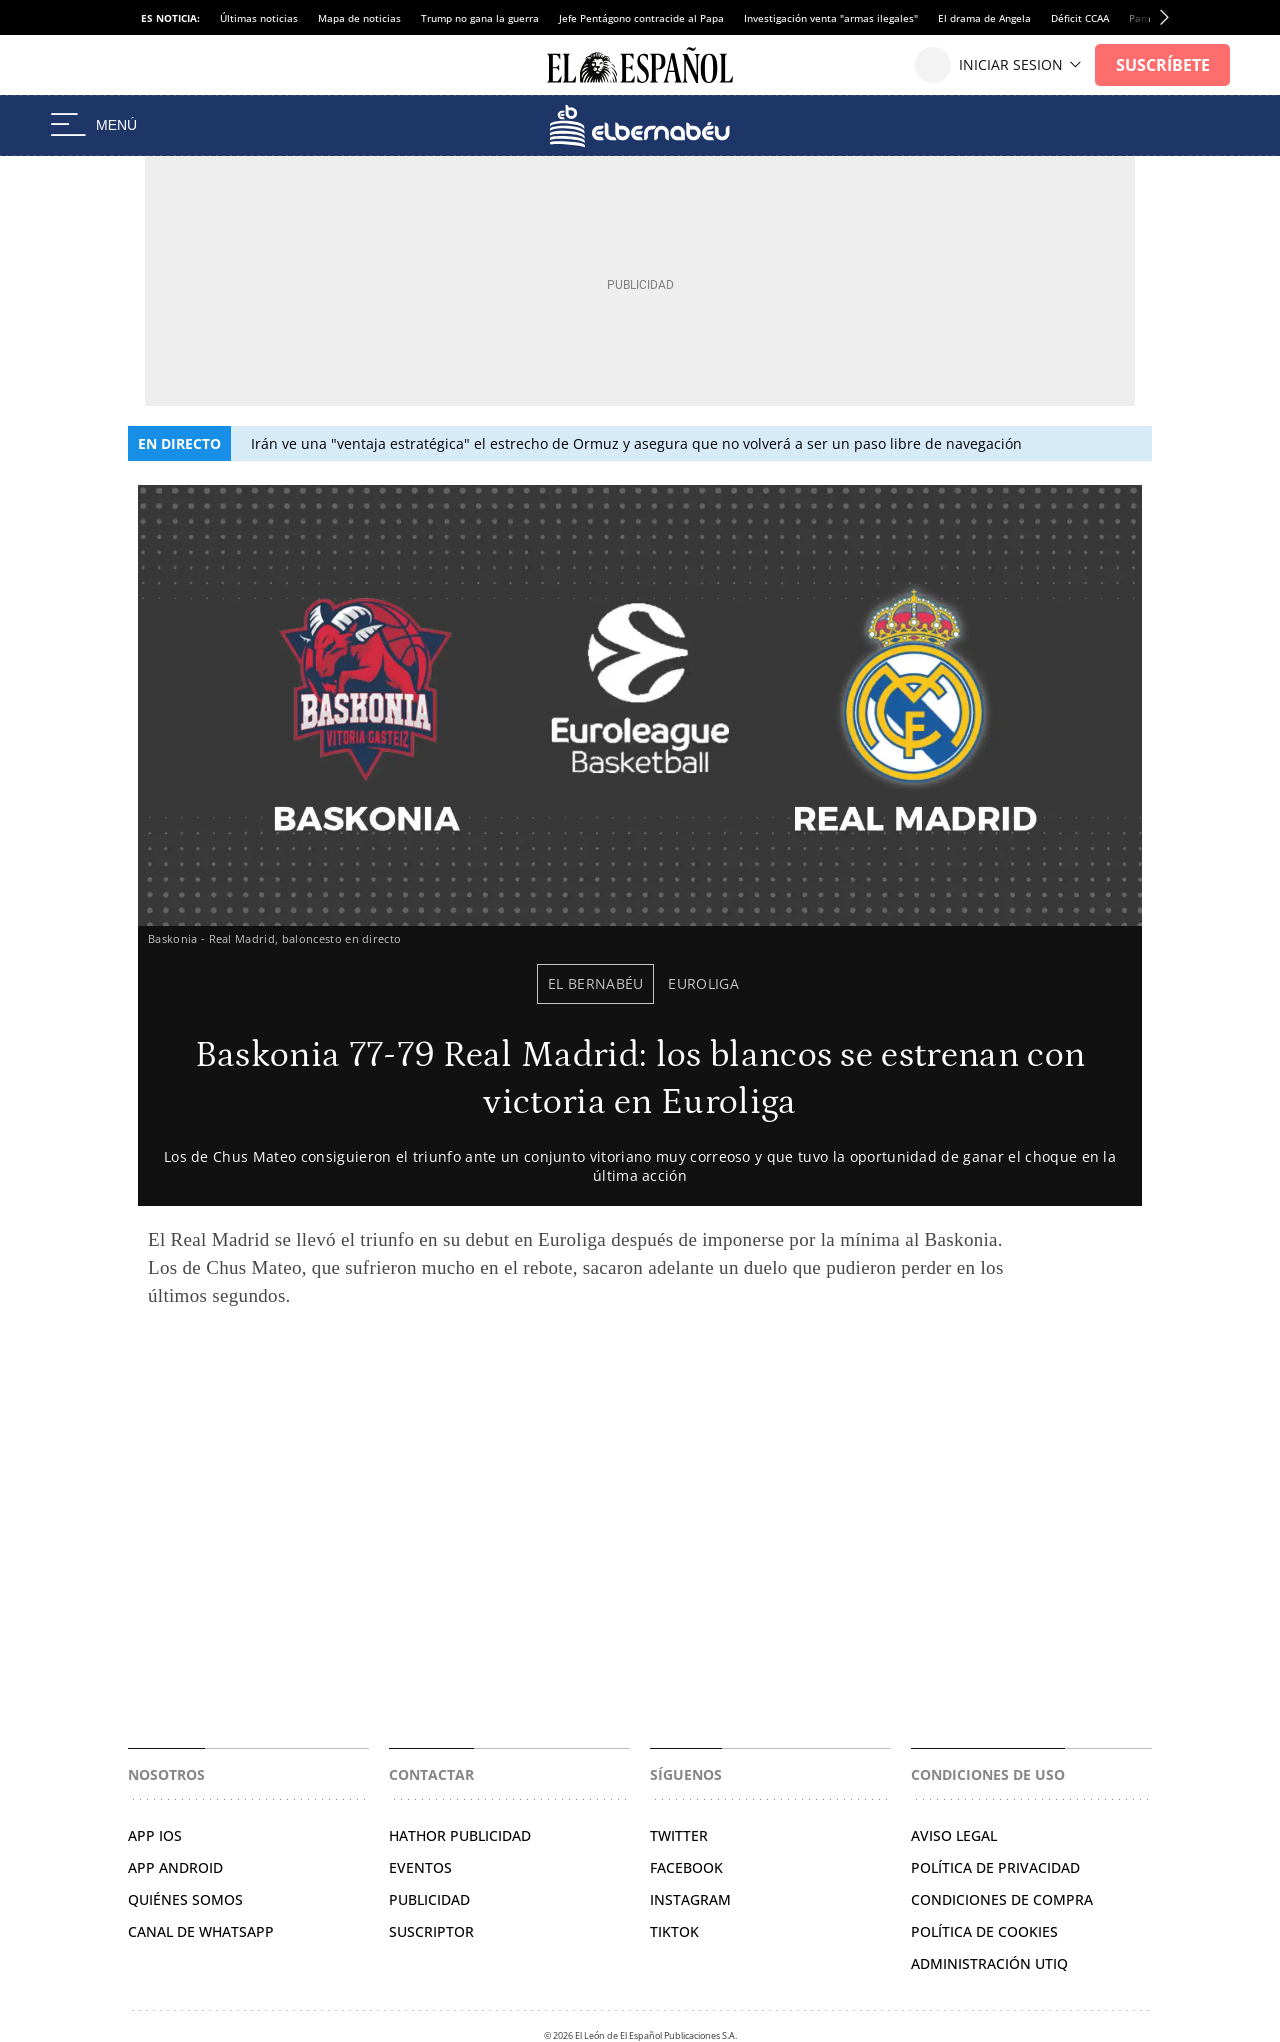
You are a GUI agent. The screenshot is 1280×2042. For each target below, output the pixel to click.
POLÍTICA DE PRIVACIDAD (995, 1867)
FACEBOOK (686, 1867)
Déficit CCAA (1080, 18)
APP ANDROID (175, 1867)
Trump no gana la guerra (480, 18)
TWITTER (679, 1835)
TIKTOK (674, 1931)
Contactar (431, 1774)
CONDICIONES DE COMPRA (1002, 1899)
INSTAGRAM (690, 1899)
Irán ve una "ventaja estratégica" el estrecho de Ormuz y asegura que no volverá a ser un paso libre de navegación (636, 443)
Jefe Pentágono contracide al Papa (641, 18)
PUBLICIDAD (429, 1899)
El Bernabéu (596, 983)
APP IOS (155, 1835)
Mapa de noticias (359, 18)
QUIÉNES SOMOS (185, 1899)
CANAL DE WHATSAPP (201, 1931)
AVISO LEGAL (954, 1835)
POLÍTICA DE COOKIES (984, 1931)
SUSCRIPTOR (431, 1931)
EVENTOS (420, 1867)
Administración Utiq (989, 1963)
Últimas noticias (259, 18)
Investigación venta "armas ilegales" (831, 18)
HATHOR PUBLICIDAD (460, 1835)
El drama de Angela (984, 18)
